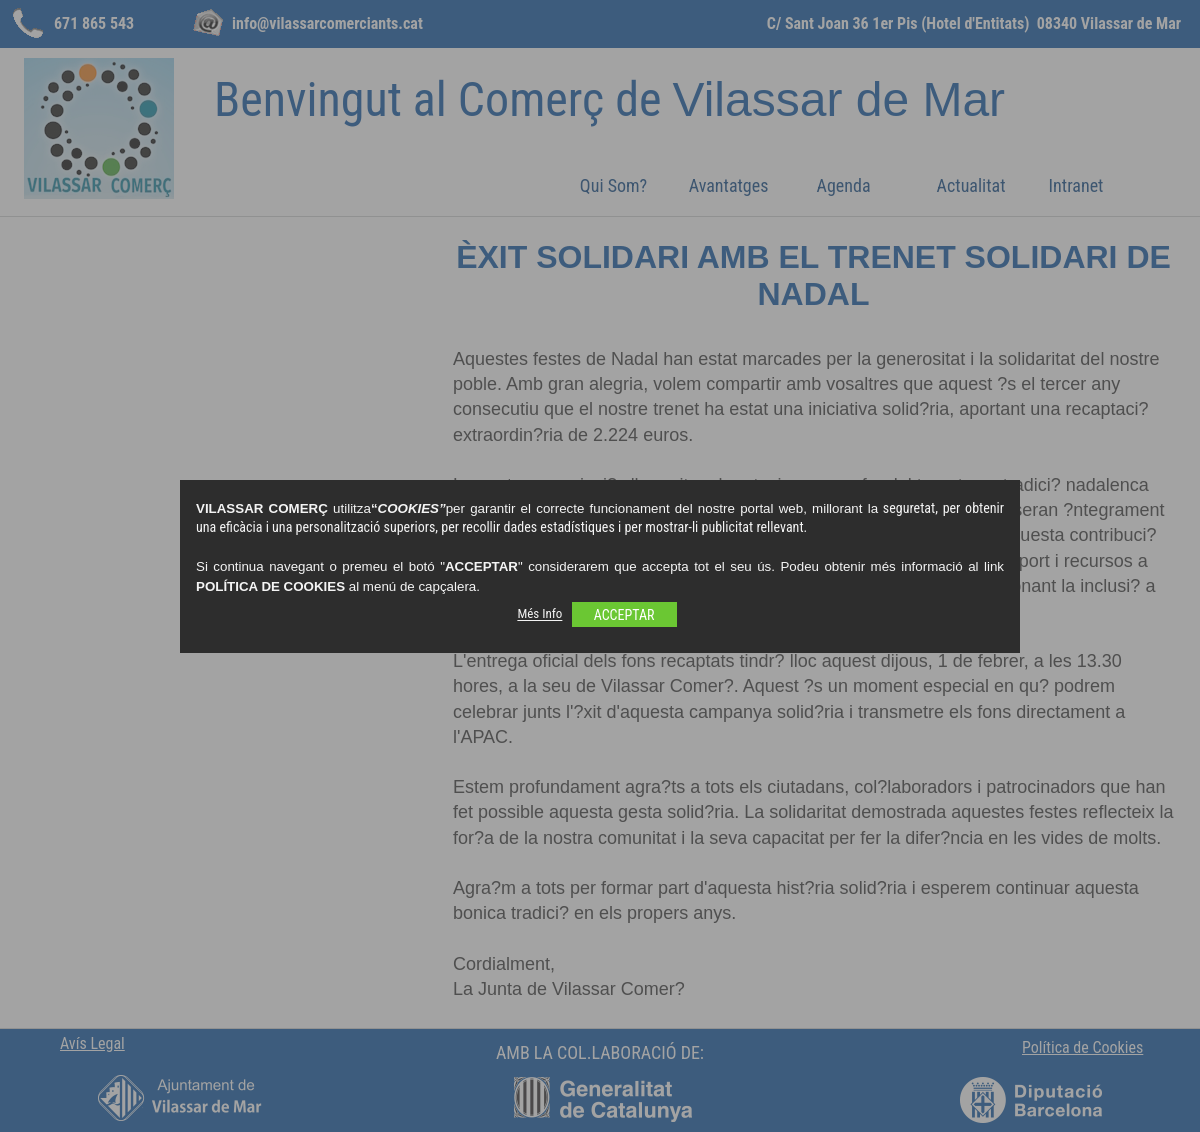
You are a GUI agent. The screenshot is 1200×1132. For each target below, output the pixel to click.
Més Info (539, 614)
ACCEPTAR (624, 615)
